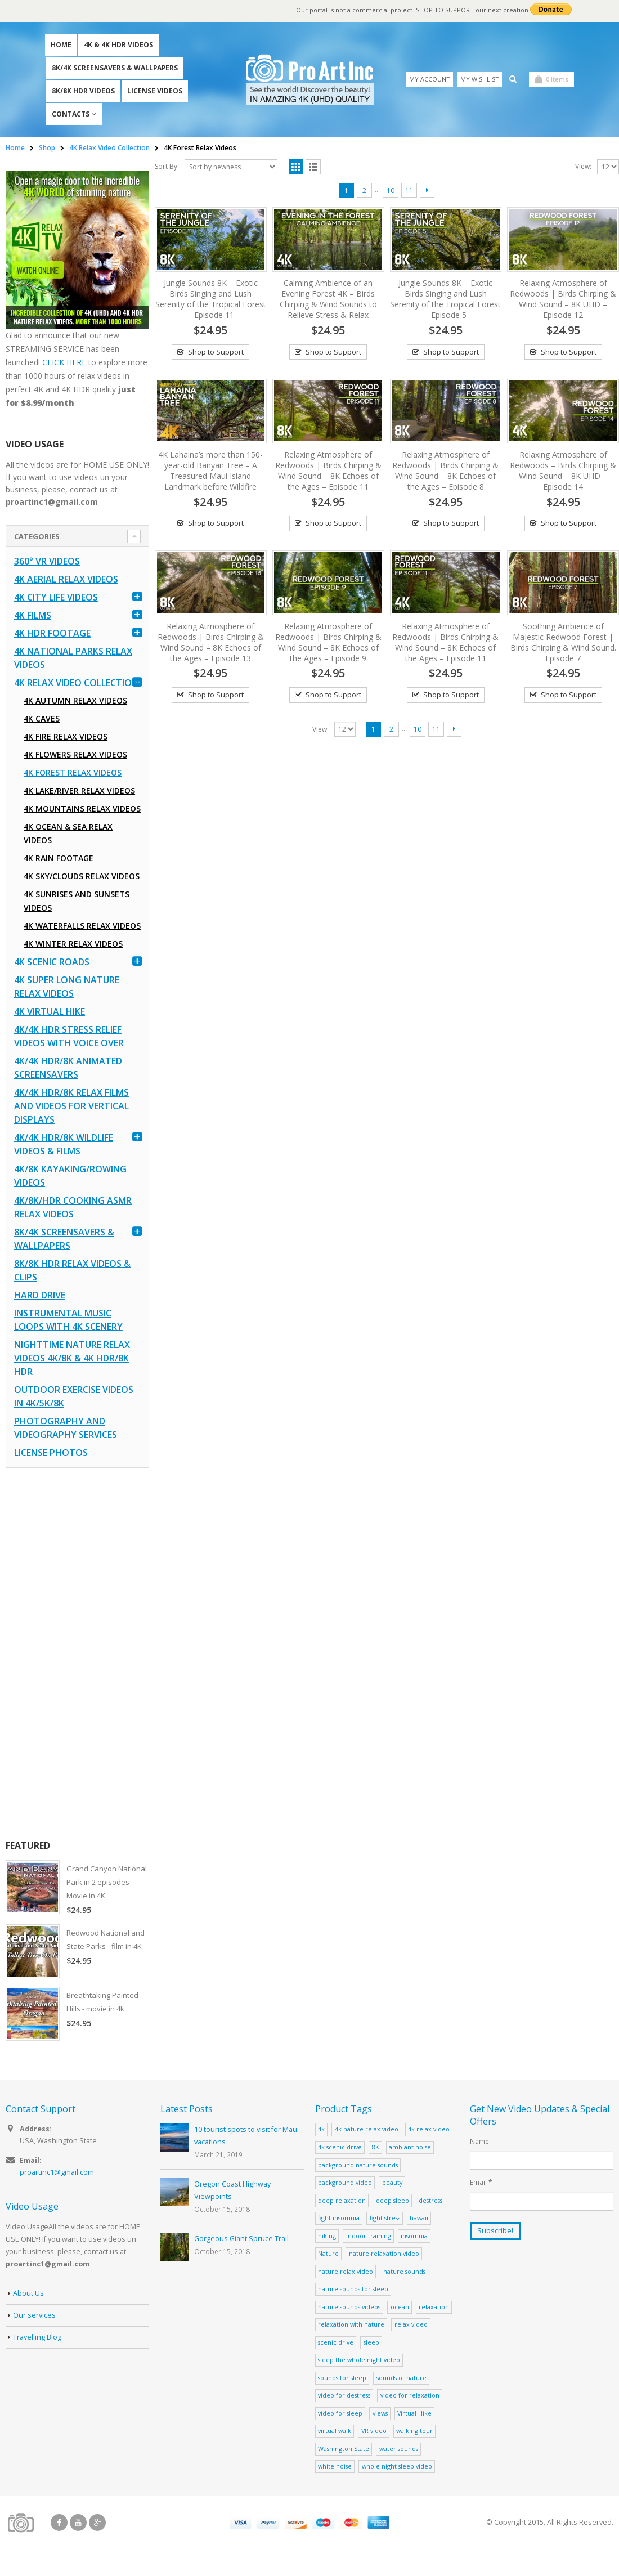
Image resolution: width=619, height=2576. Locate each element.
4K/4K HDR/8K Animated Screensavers (68, 1068)
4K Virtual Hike (49, 1011)
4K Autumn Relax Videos (75, 700)
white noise (335, 2466)
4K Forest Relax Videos (73, 772)
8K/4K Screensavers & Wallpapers (115, 68)
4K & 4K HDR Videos (118, 45)
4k (321, 2129)
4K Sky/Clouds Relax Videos (82, 876)
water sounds (398, 2448)
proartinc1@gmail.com (57, 2172)
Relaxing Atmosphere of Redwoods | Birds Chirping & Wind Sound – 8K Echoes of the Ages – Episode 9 (328, 642)
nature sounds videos (349, 2306)
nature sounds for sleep (353, 2288)
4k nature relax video (366, 2129)
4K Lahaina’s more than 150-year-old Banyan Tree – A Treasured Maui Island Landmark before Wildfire (210, 470)
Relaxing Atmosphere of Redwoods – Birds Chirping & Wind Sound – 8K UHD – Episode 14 (563, 470)
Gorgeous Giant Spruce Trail (241, 2238)
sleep (371, 2342)
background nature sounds (358, 2165)
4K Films (32, 615)
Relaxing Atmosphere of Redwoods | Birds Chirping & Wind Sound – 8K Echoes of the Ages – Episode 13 (211, 642)
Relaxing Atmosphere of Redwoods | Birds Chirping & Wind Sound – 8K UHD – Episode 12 (563, 298)
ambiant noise (410, 2147)
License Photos (51, 1452)
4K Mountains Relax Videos (82, 808)
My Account (429, 79)
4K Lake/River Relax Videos (79, 790)
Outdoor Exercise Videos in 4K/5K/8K (73, 1396)
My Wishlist (479, 79)
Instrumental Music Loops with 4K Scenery (68, 1320)
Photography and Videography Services (65, 1428)
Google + (97, 2522)
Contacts (70, 114)
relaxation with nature (351, 2324)
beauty (392, 2182)
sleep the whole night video (359, 2359)
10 (390, 190)
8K (375, 2147)
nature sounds (404, 2271)
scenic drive (335, 2342)
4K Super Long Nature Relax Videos (66, 987)
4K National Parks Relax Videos (73, 658)
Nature (328, 2253)
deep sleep (392, 2200)
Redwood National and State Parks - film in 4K (105, 1939)
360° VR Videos (47, 561)
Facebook (59, 2522)
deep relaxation (342, 2200)
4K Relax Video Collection (76, 683)
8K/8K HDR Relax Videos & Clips (72, 1270)
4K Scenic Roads (51, 962)
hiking (327, 2236)
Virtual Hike (414, 2413)
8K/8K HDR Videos (83, 91)
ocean (400, 2306)
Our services (34, 2315)
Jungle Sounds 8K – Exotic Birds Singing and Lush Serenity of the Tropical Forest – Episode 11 (210, 298)
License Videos (154, 91)
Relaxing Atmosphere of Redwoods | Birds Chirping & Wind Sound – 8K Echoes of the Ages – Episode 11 (328, 470)
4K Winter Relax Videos (73, 943)
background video (345, 2182)
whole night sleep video (397, 2466)
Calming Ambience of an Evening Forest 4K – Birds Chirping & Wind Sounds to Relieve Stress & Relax (328, 298)
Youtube (78, 2522)
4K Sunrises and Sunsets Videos (76, 901)
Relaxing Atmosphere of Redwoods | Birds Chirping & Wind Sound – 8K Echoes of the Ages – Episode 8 (445, 470)
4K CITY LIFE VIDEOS (56, 597)
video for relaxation (409, 2395)
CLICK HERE (64, 362)
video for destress (344, 2395)
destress (430, 2200)
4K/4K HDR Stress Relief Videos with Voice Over (69, 1036)
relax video (411, 2324)
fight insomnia (339, 2218)
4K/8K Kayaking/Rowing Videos (70, 1176)
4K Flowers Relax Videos (75, 754)
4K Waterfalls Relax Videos (82, 925)
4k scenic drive (340, 2147)
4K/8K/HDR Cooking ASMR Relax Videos (73, 1207)
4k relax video (429, 2129)
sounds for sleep (342, 2377)
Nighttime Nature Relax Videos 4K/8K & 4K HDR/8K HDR (72, 1358)
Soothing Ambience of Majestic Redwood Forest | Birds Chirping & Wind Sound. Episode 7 (563, 642)
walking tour (414, 2430)
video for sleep (340, 2413)
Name (479, 2140)
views (380, 2413)
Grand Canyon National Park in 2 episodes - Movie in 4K (106, 1882)
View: (583, 166)
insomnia (414, 2236)
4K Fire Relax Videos (65, 736)
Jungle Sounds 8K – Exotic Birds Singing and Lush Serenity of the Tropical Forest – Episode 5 (445, 298)
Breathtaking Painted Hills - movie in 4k (102, 2002)
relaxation (434, 2306)
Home (61, 45)
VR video (374, 2430)
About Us (28, 2293)
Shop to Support (216, 352)
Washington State (343, 2448)
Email (481, 2182)
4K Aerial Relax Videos (66, 579)
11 (409, 190)
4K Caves (42, 718)
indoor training (368, 2236)
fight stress (385, 2218)
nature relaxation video (384, 2253)
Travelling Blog (37, 2337)
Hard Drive (39, 1295)
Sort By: (167, 166)
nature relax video (345, 2271)
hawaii (419, 2218)
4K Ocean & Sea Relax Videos (68, 833)
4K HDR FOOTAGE (52, 633)
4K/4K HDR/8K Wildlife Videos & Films (63, 1144)
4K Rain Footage (58, 858)
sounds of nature (401, 2377)
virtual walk (334, 2430)
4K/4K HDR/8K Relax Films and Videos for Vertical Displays (71, 1106)
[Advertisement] (77, 1653)
